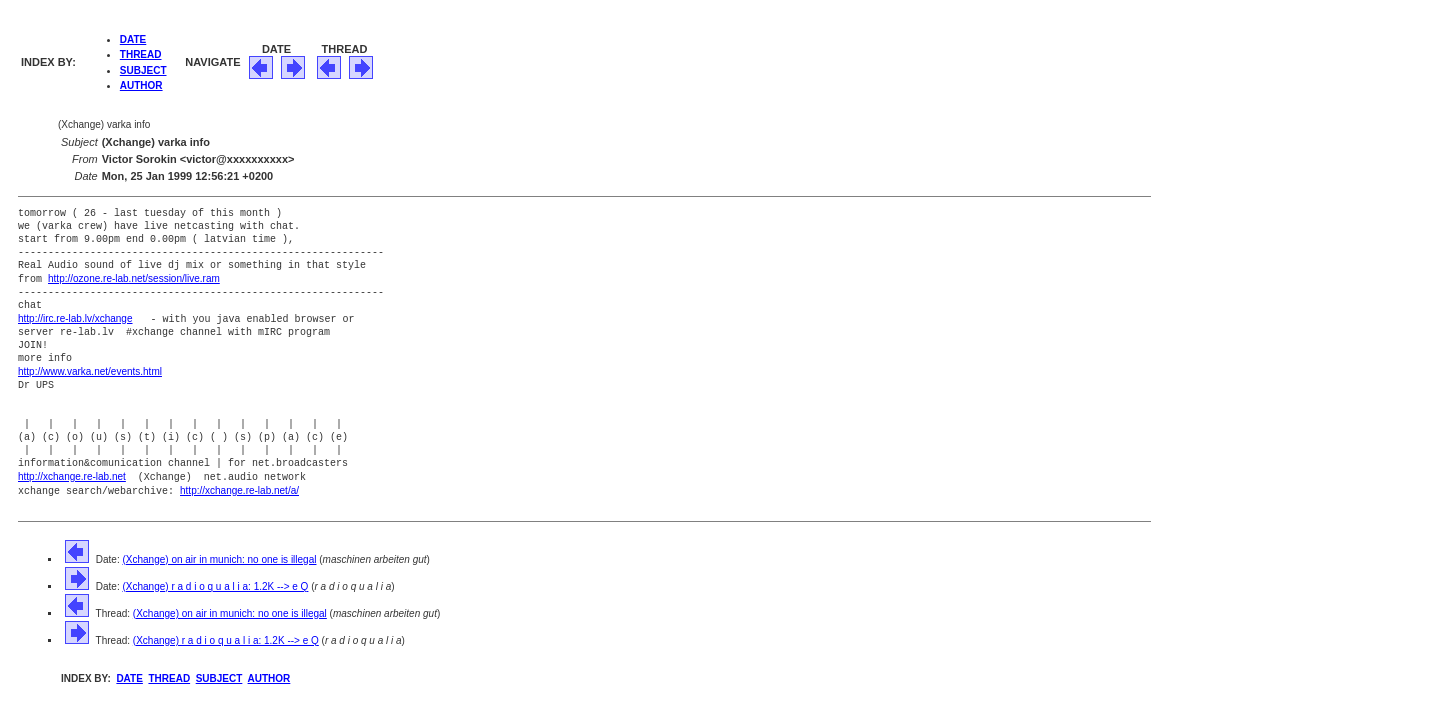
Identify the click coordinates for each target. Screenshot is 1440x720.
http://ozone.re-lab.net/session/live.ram (134, 278)
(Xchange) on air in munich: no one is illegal (219, 554)
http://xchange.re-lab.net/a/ (239, 486)
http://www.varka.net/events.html (90, 369)
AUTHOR (141, 85)
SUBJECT (143, 70)
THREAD (141, 54)
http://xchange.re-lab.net (72, 473)
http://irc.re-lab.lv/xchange (75, 317)
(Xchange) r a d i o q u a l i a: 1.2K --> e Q (215, 581)
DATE (133, 39)
